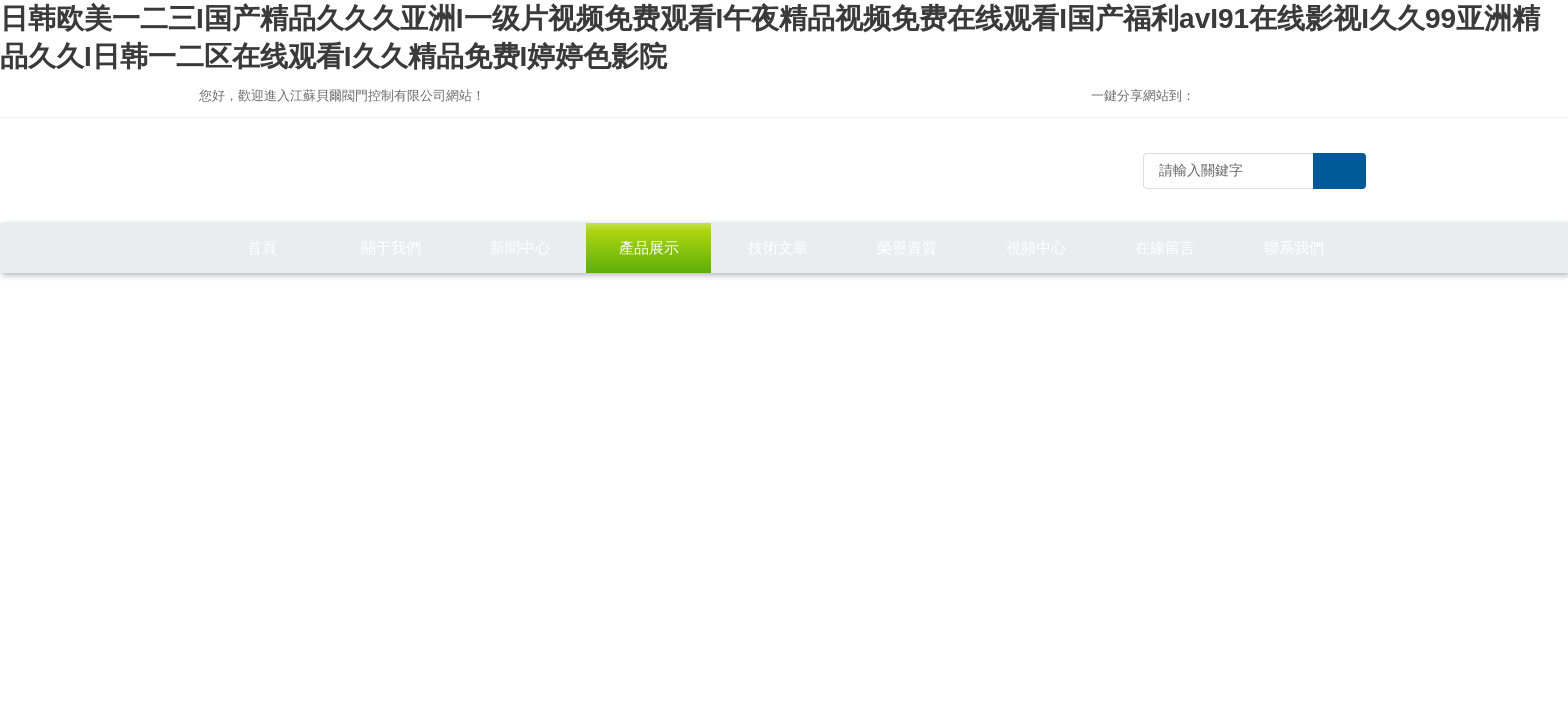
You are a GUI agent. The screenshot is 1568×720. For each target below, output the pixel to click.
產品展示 (649, 247)
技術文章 (778, 247)
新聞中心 (520, 247)
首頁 (262, 247)
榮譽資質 (907, 247)
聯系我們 (1294, 247)
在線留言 (1165, 247)
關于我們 (391, 247)
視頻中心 (1036, 247)
